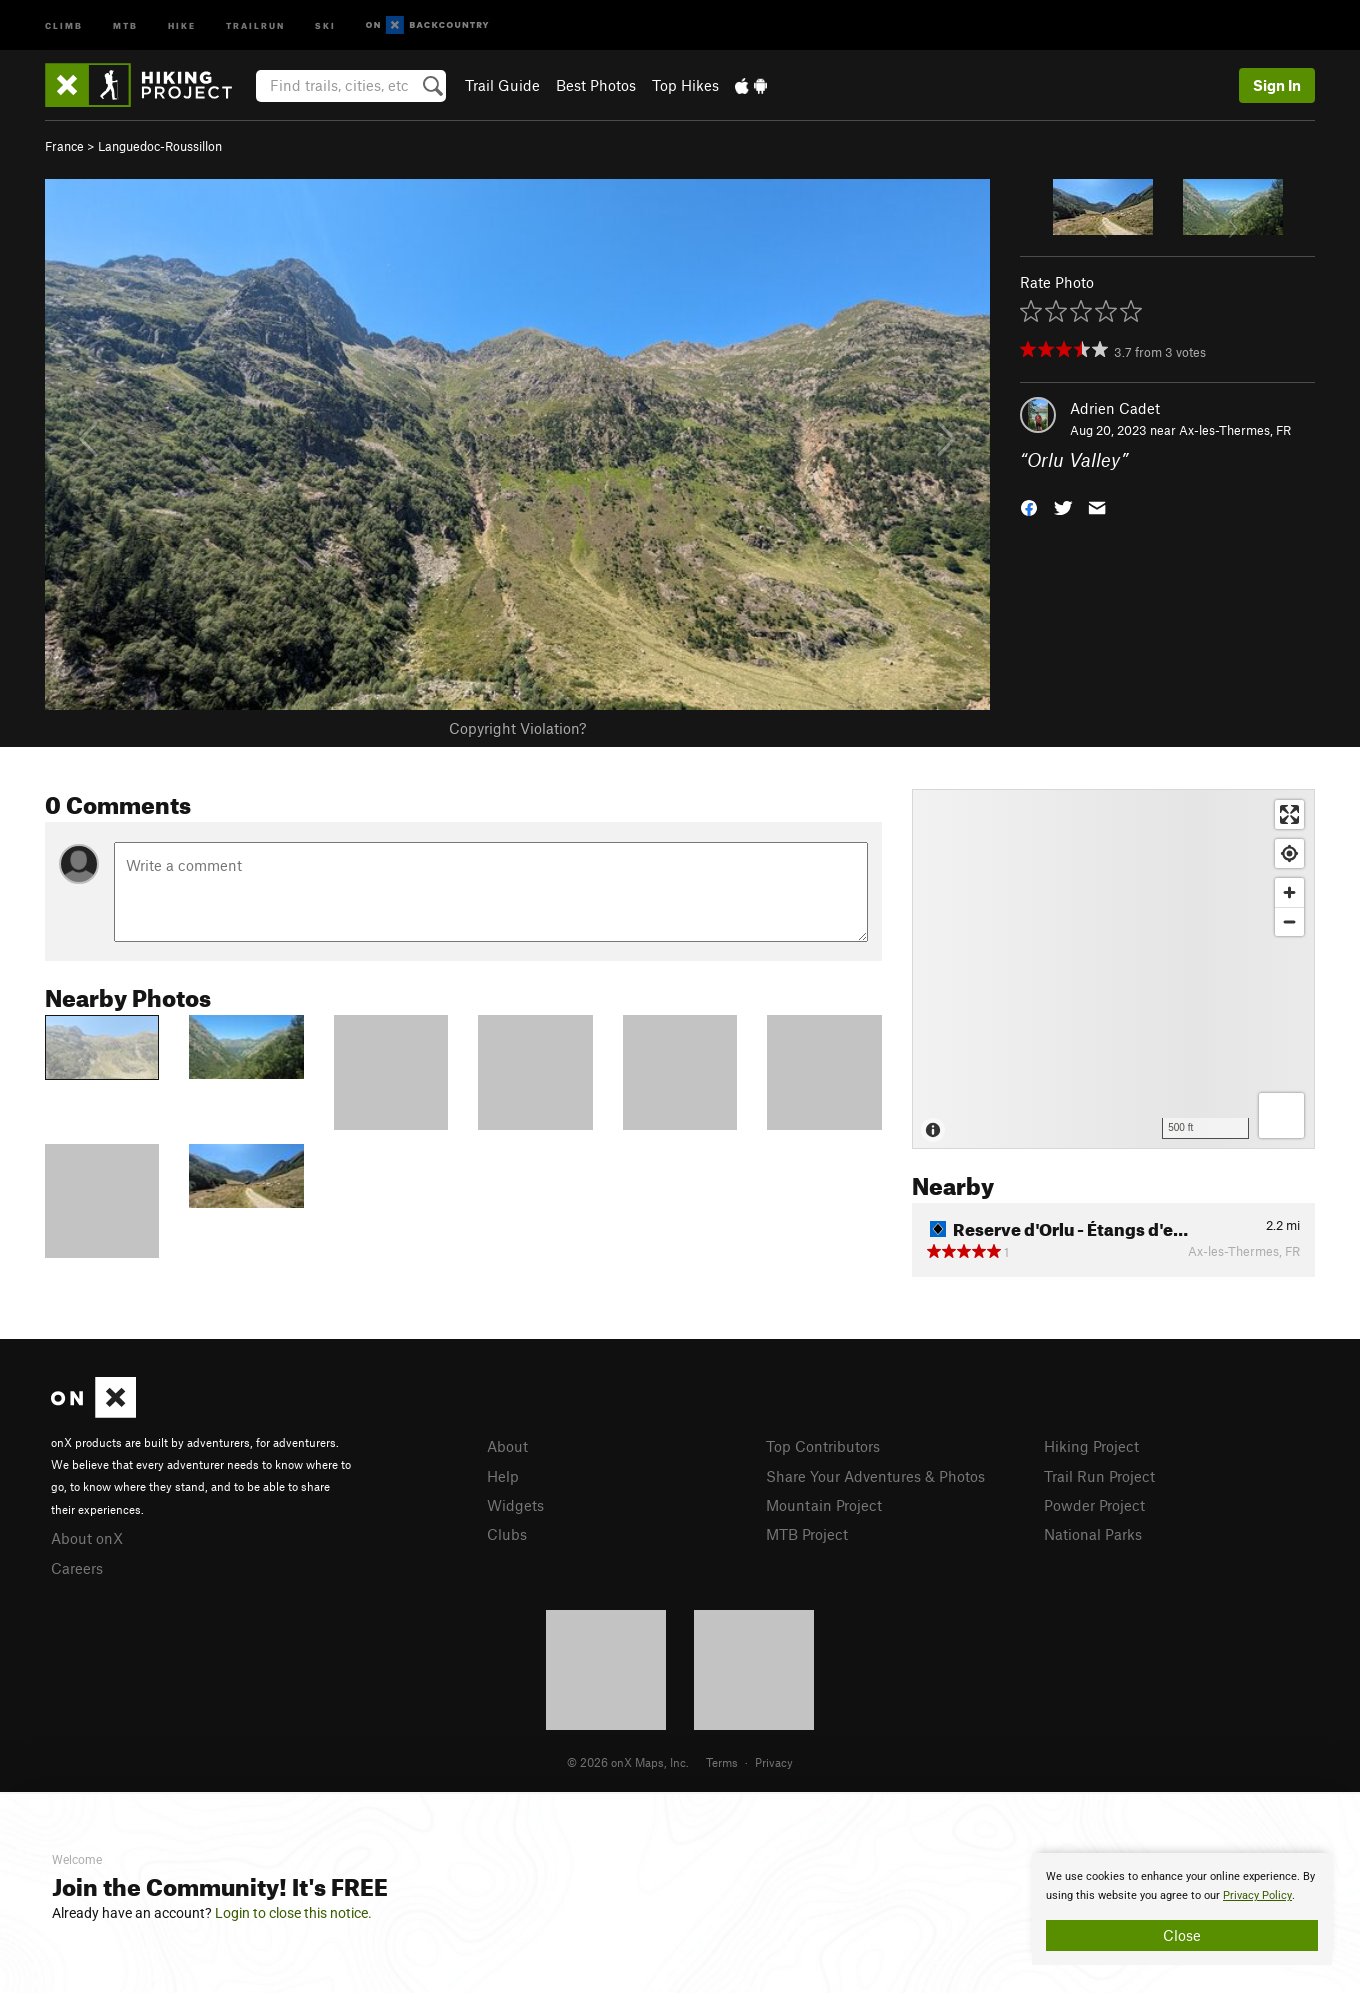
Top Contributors (823, 1446)
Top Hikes (685, 85)
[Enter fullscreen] (1289, 814)
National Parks (1093, 1534)
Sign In (1277, 85)
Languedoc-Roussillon (160, 146)
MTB (125, 24)
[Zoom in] (1289, 892)
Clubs (507, 1534)
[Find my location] (1289, 853)
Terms (722, 1762)
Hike (182, 24)
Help (503, 1476)
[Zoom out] (1289, 921)
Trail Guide (502, 85)
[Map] (1113, 969)
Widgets (515, 1505)
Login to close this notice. (293, 1913)
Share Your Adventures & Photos (875, 1476)
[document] (1182, 1909)
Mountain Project (824, 1505)
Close (1182, 1935)
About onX (87, 1538)
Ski (325, 24)
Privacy (774, 1762)
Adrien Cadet (1115, 408)
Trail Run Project (1099, 1476)
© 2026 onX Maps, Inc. (628, 1762)
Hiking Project (1091, 1446)
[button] (1029, 506)
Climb (64, 24)
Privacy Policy (1257, 1895)
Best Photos (596, 85)
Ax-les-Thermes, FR (1235, 430)
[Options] (1281, 1115)
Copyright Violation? (517, 728)
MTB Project (807, 1534)
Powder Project (1094, 1505)
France (64, 146)
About (507, 1446)
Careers (77, 1568)
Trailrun (255, 24)
